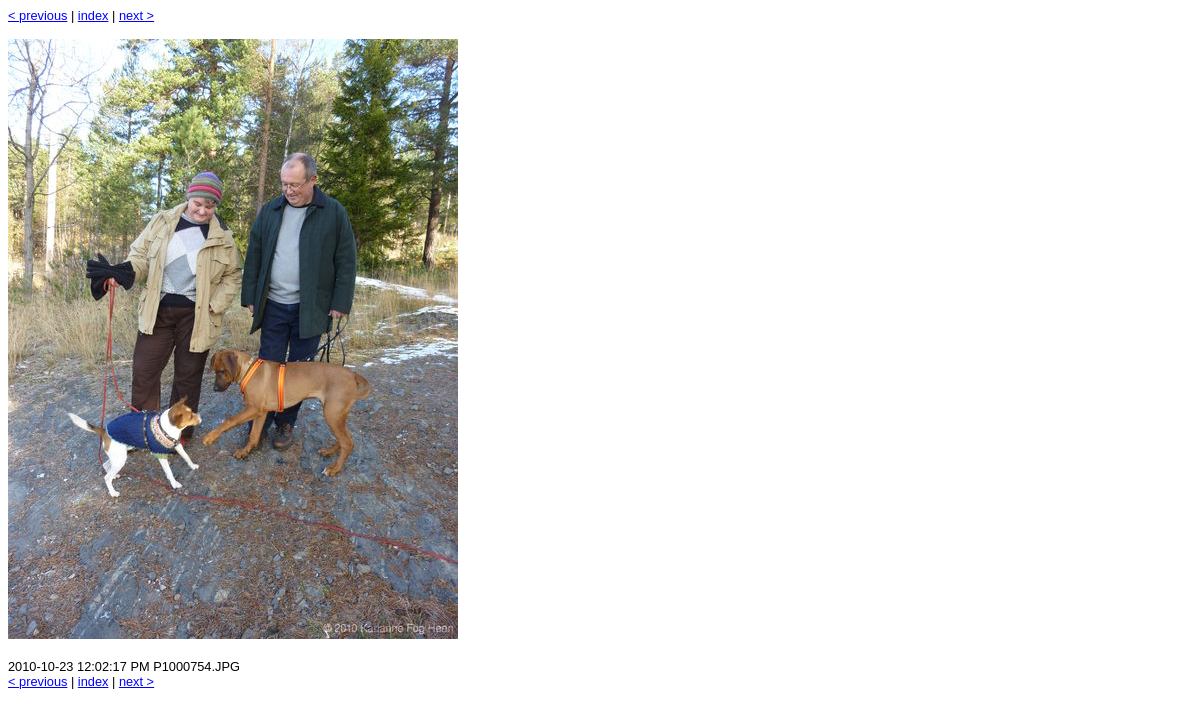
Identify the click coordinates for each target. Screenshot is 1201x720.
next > (136, 15)
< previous (37, 15)
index (93, 15)
